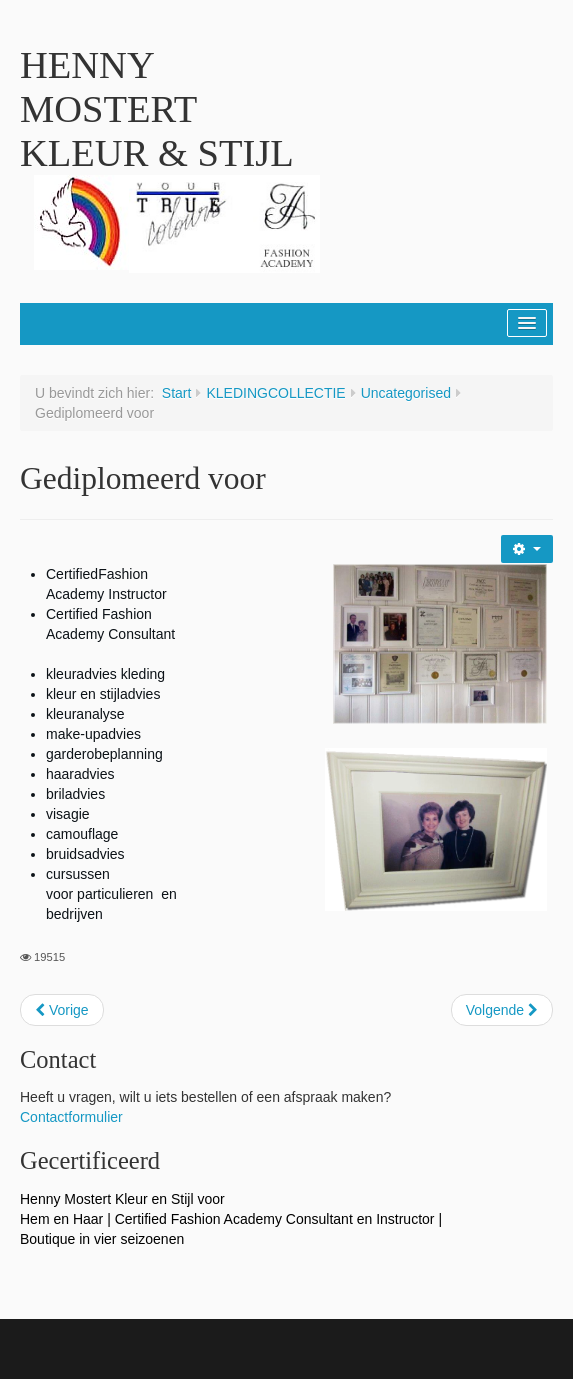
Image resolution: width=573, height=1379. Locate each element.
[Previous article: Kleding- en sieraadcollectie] (62, 1010)
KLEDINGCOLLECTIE (275, 393)
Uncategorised (406, 393)
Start (177, 393)
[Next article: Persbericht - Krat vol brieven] (502, 1010)
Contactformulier (71, 1117)
